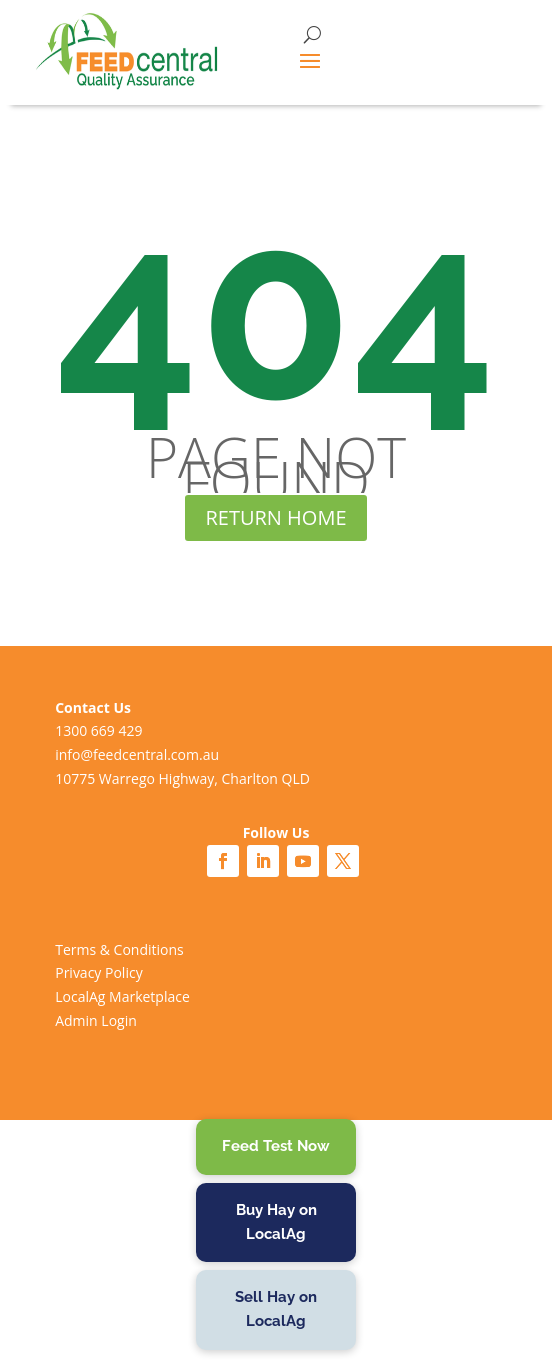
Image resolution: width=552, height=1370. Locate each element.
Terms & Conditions (119, 949)
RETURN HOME (275, 517)
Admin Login (96, 1020)
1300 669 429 (98, 730)
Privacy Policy (98, 972)
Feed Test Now (276, 1146)
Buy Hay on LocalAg (276, 1222)
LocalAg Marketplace (122, 996)
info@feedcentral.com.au (137, 754)
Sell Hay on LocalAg (276, 1309)
